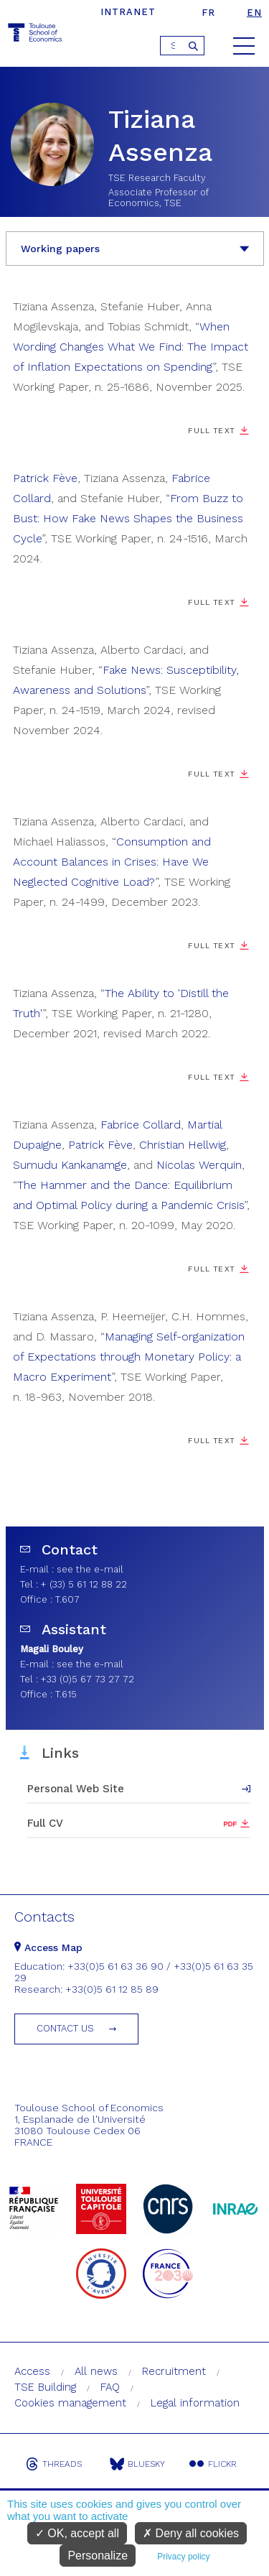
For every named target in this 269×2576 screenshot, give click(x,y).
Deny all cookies (191, 2533)
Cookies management (70, 2402)
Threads (54, 2463)
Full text (211, 1440)
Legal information (195, 2402)
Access (32, 2371)
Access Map (48, 1947)
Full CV (45, 1823)
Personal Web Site (75, 1788)
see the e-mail (90, 1569)
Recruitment (174, 2371)
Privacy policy (183, 2557)
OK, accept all (77, 2533)
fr (208, 12)
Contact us (65, 2028)
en (254, 12)
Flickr (213, 2464)
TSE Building (45, 2387)
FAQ (110, 2387)
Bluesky (137, 2463)
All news (96, 2371)
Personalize (97, 2555)
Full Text (211, 430)
